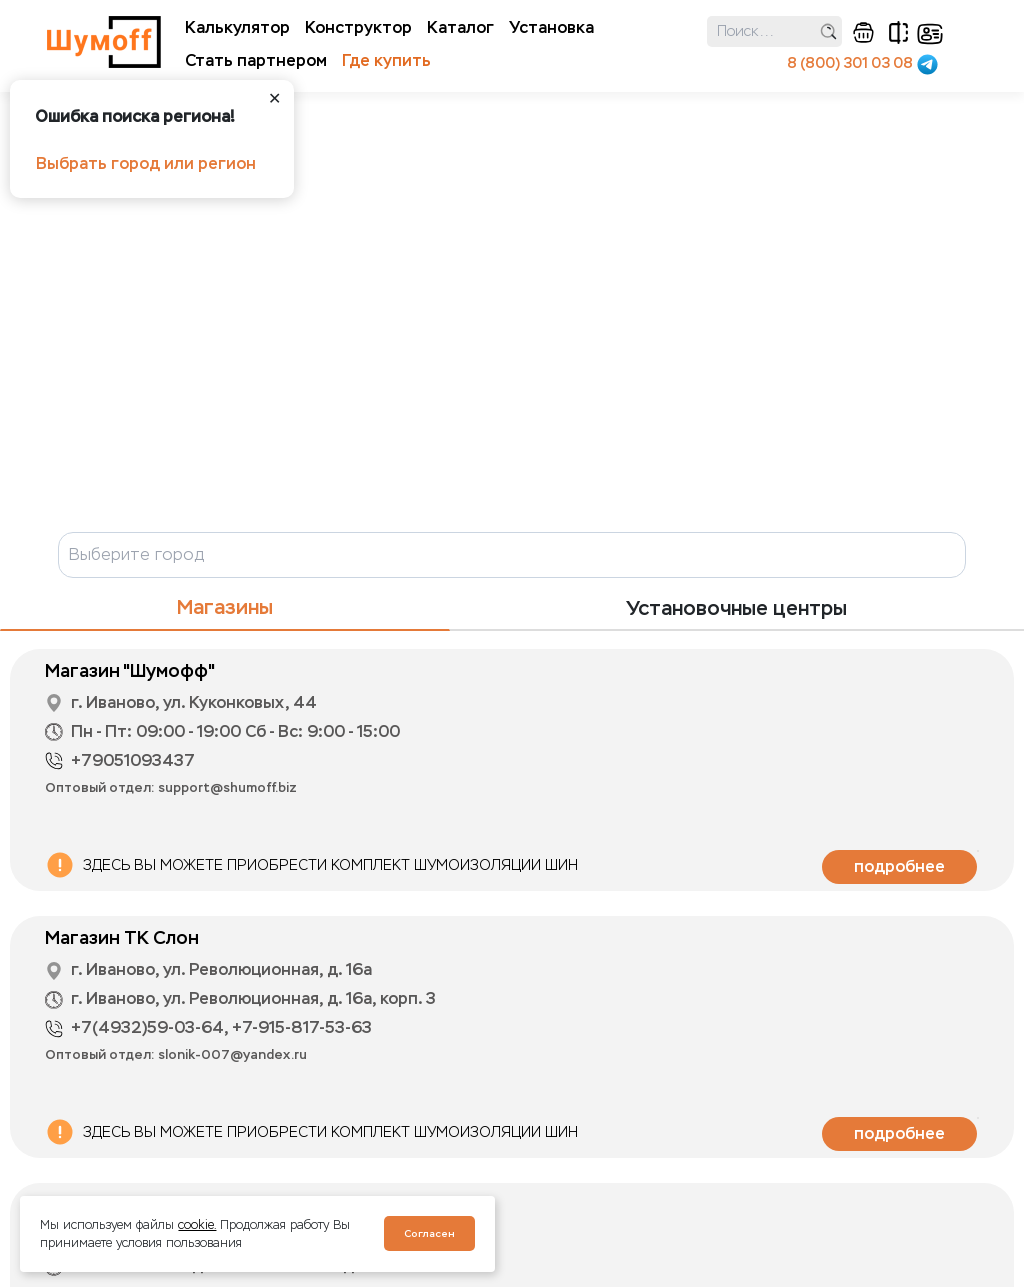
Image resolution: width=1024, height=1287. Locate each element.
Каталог (460, 27)
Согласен (429, 1233)
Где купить (386, 60)
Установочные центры (736, 608)
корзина (863, 32)
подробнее (899, 866)
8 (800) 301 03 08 (850, 63)
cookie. (197, 1225)
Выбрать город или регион (146, 163)
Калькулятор (237, 27)
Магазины (225, 607)
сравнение (898, 32)
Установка (551, 27)
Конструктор (358, 27)
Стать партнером (256, 60)
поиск (828, 31)
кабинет (930, 34)
